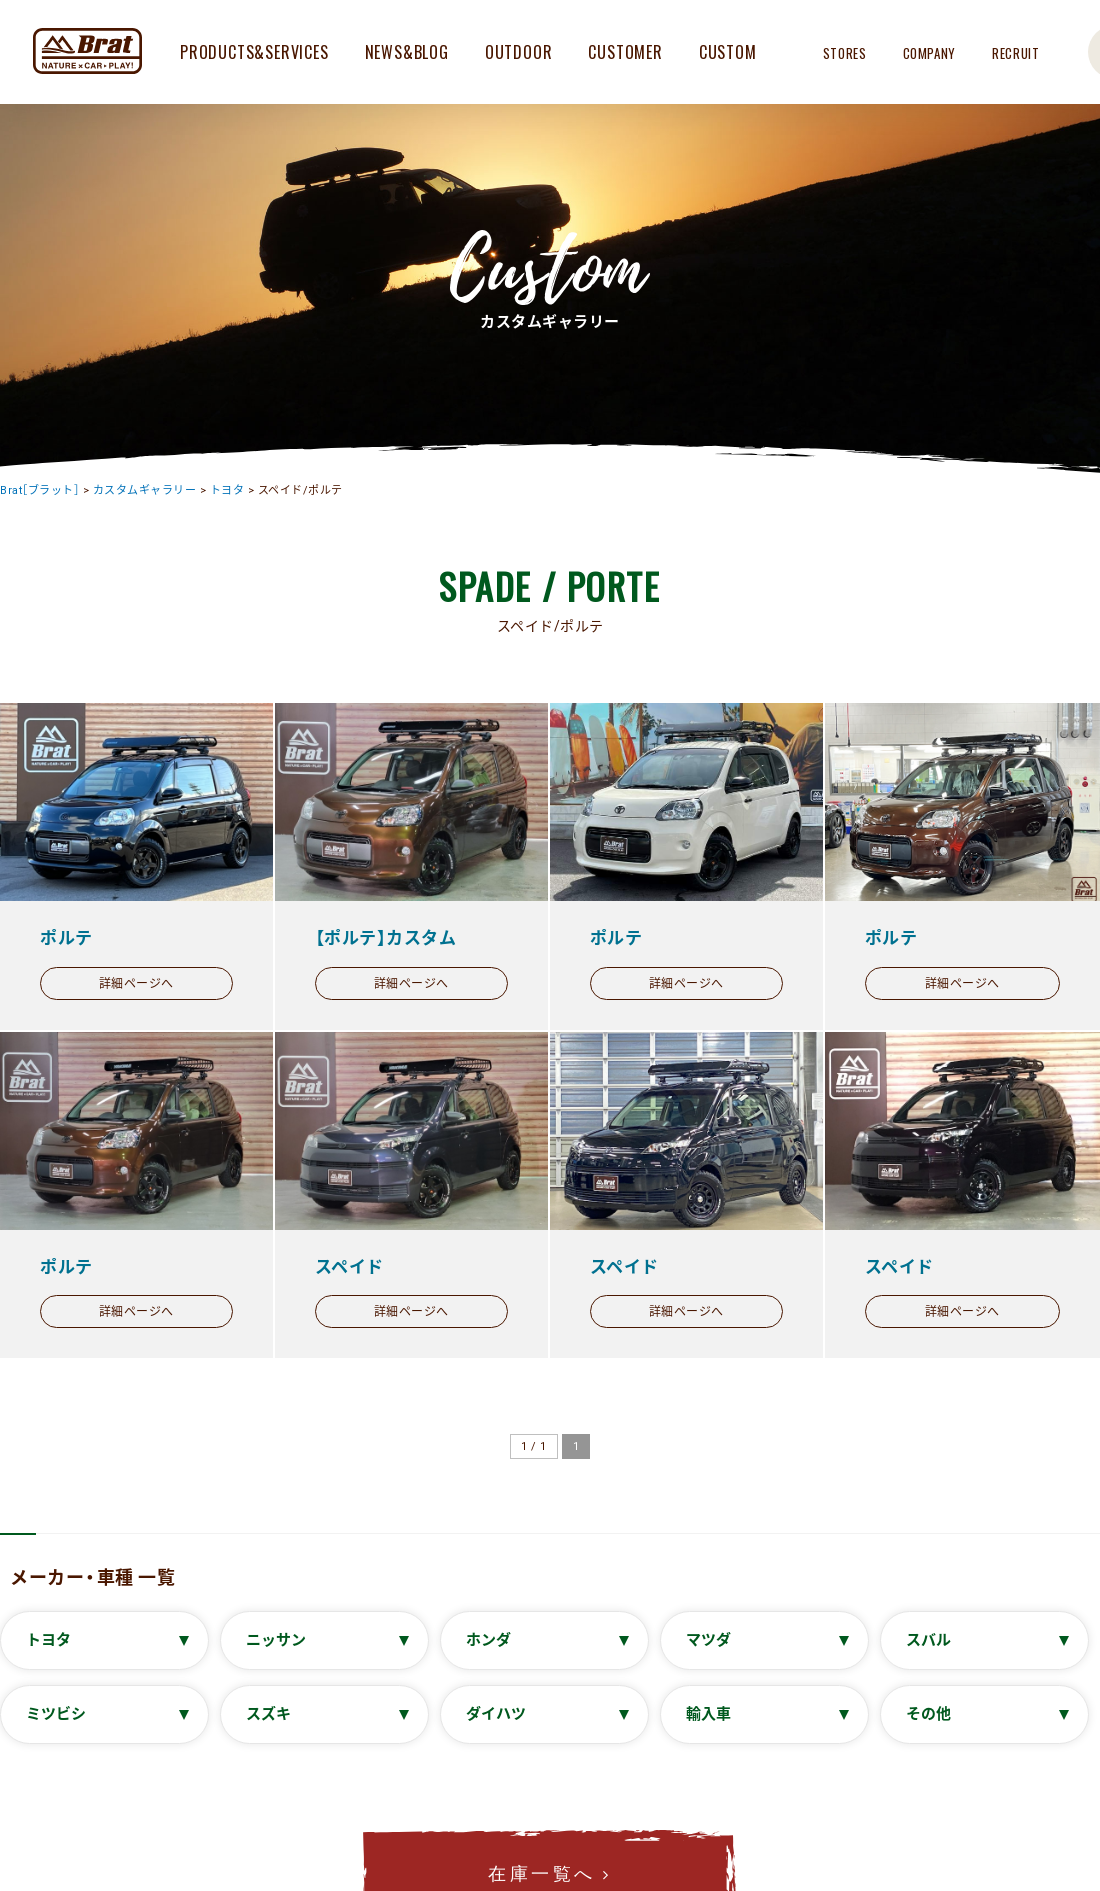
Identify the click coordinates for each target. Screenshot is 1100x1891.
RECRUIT (1016, 53)
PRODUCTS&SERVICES (254, 52)
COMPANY (930, 53)
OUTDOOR (519, 52)
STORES (845, 53)
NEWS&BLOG (407, 52)
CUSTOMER (625, 52)
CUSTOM (728, 52)
